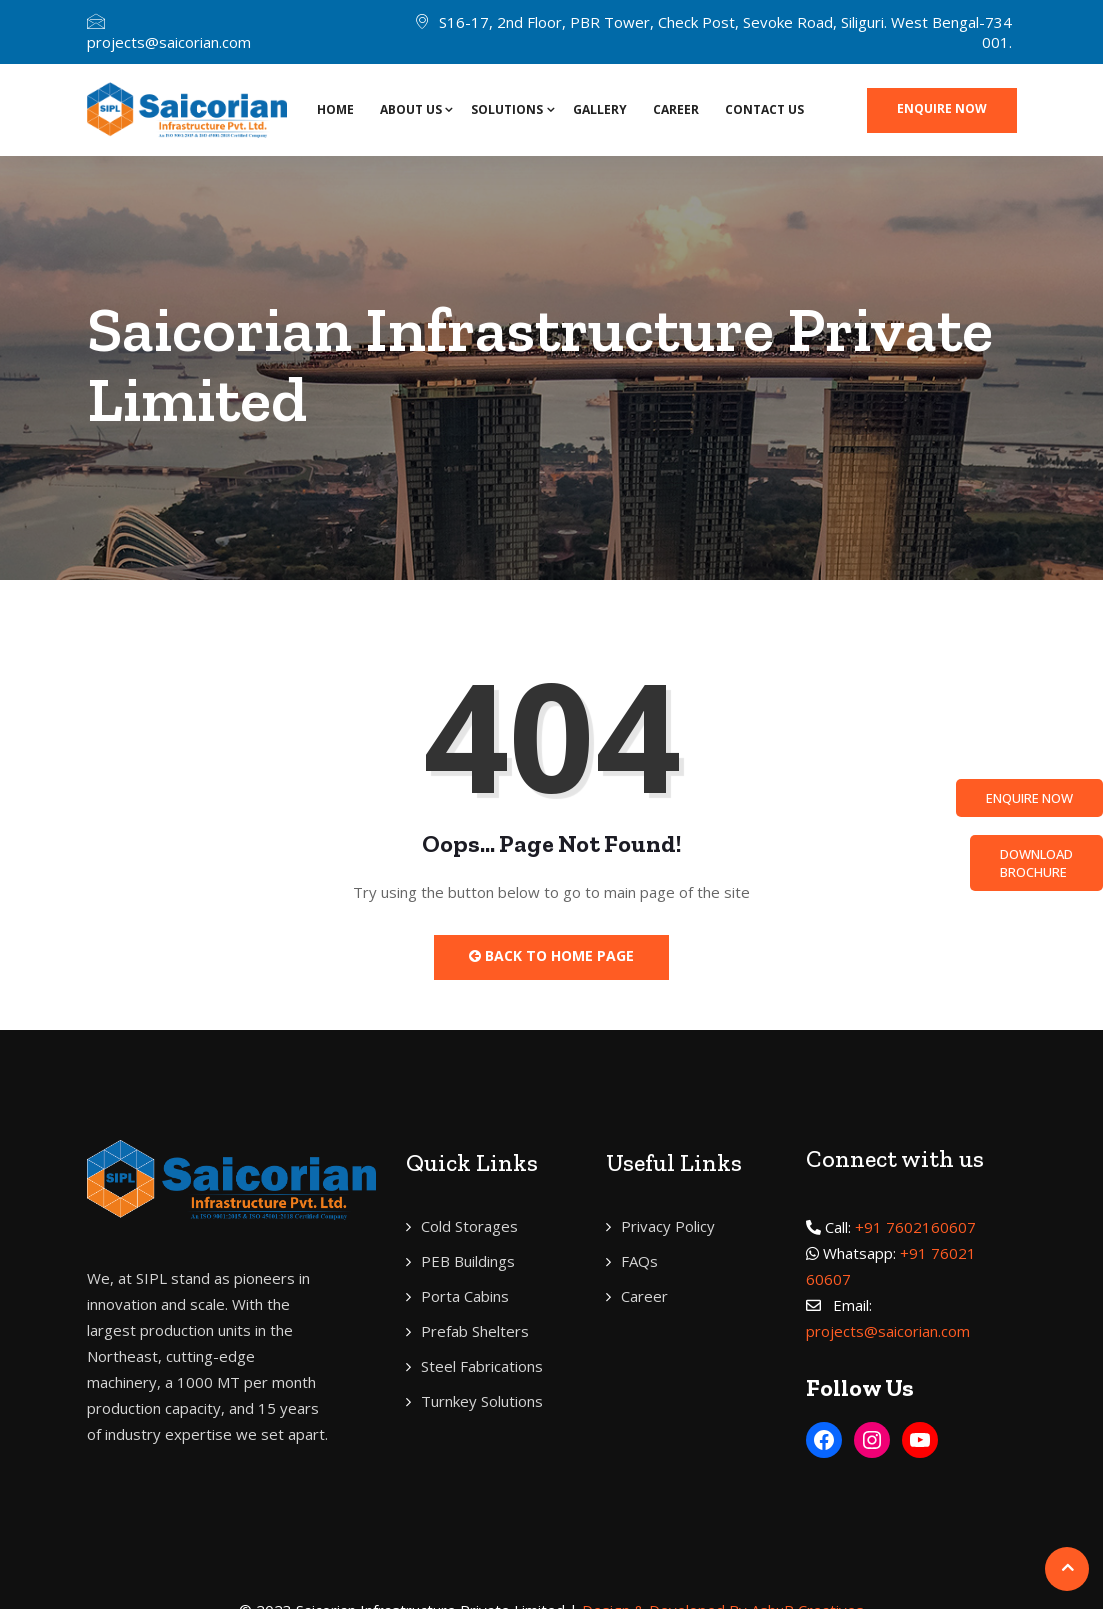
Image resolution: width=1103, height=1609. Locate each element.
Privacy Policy (668, 1226)
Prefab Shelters (475, 1331)
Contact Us (764, 109)
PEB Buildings (468, 1261)
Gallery (600, 109)
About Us (411, 109)
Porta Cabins (465, 1296)
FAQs (639, 1261)
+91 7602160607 (915, 1227)
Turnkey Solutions (482, 1401)
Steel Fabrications (482, 1366)
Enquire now (942, 108)
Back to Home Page (551, 955)
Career (676, 109)
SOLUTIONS (507, 109)
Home (335, 109)
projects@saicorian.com (169, 42)
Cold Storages (469, 1226)
